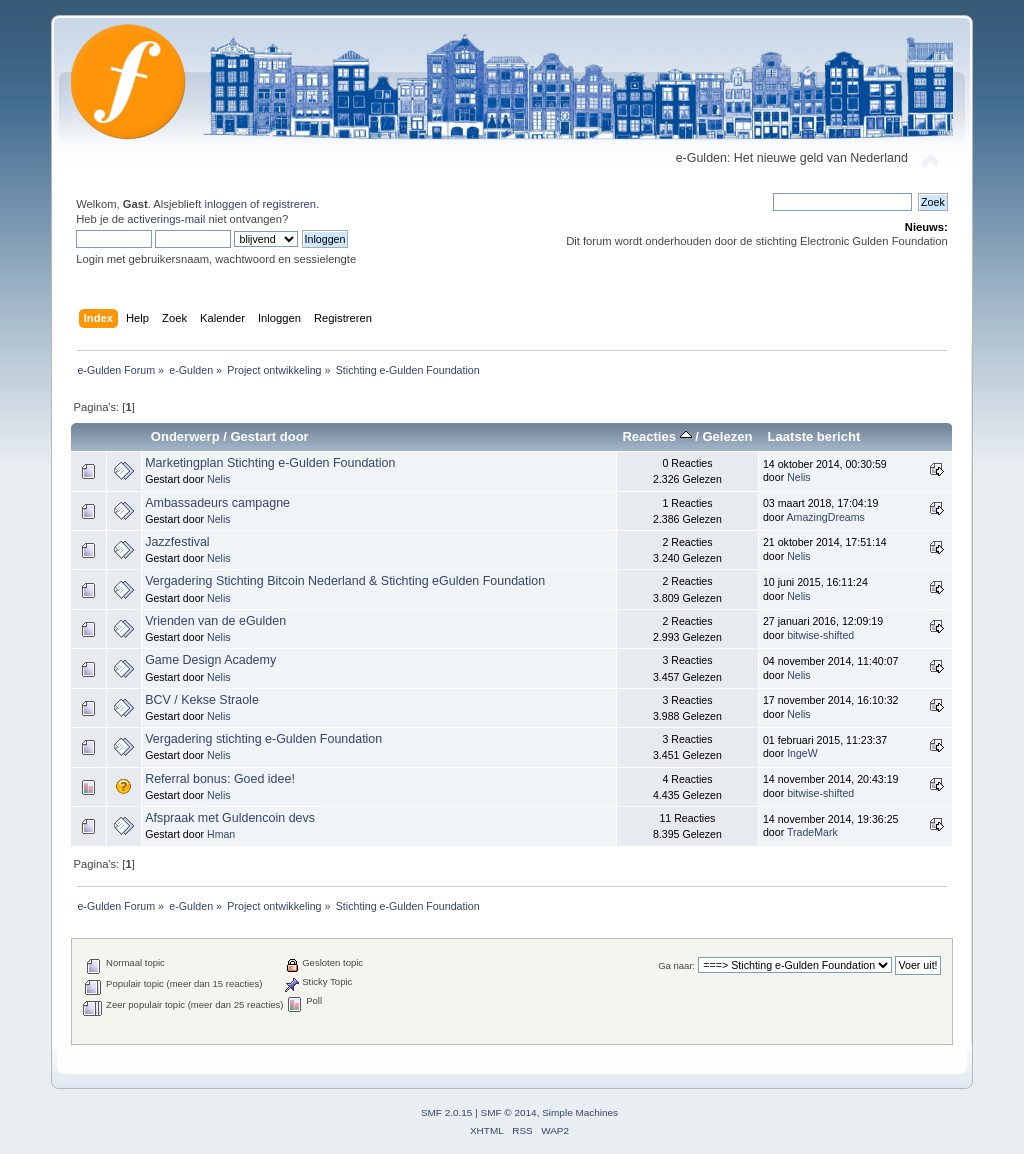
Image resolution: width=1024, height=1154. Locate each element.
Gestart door (269, 436)
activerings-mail (166, 219)
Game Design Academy (210, 660)
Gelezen (727, 436)
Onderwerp (185, 436)
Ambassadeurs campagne (217, 503)
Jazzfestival (177, 542)
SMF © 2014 (509, 1112)
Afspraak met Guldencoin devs (230, 818)
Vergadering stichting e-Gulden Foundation (263, 739)
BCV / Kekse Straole (202, 700)
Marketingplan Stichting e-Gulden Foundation (270, 463)
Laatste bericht (814, 436)
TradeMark (812, 832)
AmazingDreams (826, 517)
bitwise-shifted (820, 635)
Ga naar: (676, 965)
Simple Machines (580, 1112)
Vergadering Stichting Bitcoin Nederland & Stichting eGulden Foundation (345, 581)
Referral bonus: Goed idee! (220, 779)
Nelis (219, 479)
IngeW (802, 753)
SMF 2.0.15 (447, 1112)
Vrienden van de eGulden (215, 621)
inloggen (225, 204)
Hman (221, 834)
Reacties (656, 436)
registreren (289, 204)
